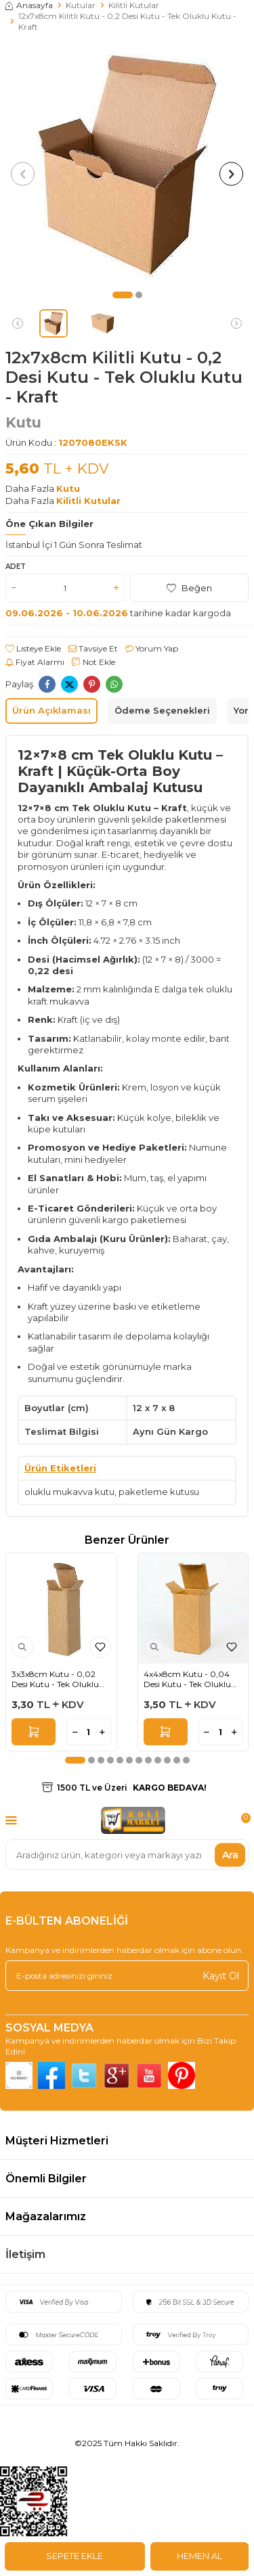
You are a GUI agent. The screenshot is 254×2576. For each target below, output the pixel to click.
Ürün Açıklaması (51, 710)
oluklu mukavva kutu (69, 1491)
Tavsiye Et (93, 648)
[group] (127, 164)
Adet (15, 566)
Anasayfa (29, 5)
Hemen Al (199, 2555)
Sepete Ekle (74, 2555)
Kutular (81, 5)
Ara (230, 1854)
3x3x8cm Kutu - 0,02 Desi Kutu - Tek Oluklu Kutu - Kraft (55, 1679)
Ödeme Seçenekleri (162, 710)
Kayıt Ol (221, 1975)
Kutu (23, 422)
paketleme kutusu (159, 1491)
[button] (122, 295)
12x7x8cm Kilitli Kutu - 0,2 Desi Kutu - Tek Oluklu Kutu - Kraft (127, 21)
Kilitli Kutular (133, 5)
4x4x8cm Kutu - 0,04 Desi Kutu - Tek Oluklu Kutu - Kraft (187, 1679)
